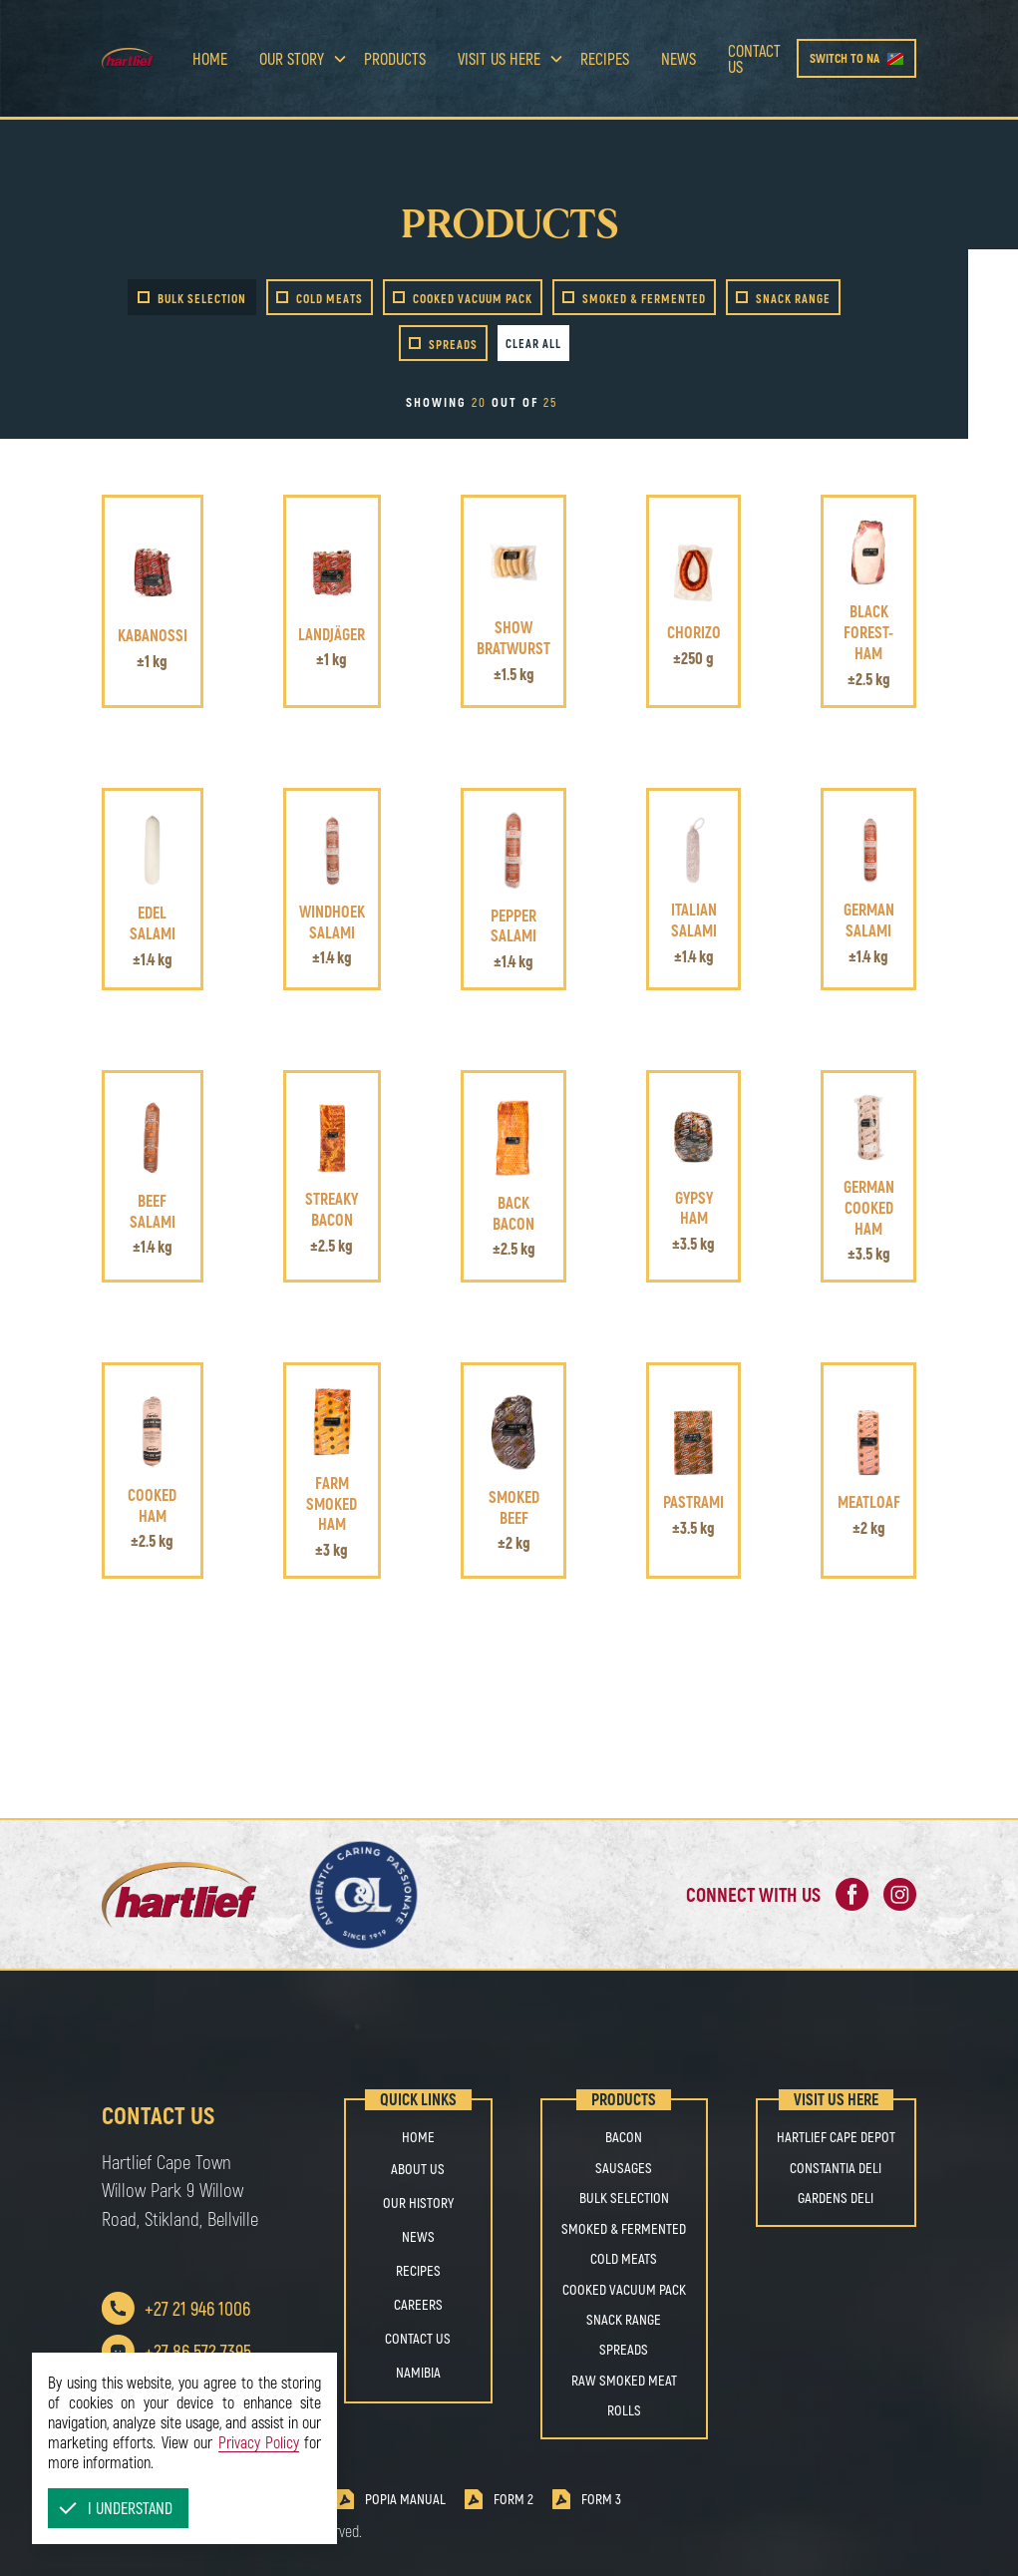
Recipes (604, 58)
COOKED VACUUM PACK (624, 2290)
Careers (418, 2304)
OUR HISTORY (418, 2202)
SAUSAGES (623, 2168)
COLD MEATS (623, 2259)
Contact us (754, 58)
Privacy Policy (258, 2441)
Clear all (533, 343)
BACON (623, 2137)
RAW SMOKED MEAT (624, 2381)
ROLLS (624, 2410)
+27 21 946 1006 (197, 2308)
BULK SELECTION (624, 2198)
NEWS (418, 2236)
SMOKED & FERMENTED (623, 2229)
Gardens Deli (835, 2198)
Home (209, 58)
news (678, 58)
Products (395, 58)
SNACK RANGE (623, 2320)
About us (418, 2168)
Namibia (418, 2372)
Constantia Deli (835, 2168)
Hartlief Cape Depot (836, 2137)
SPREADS (623, 2350)
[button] (118, 2508)
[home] (138, 58)
